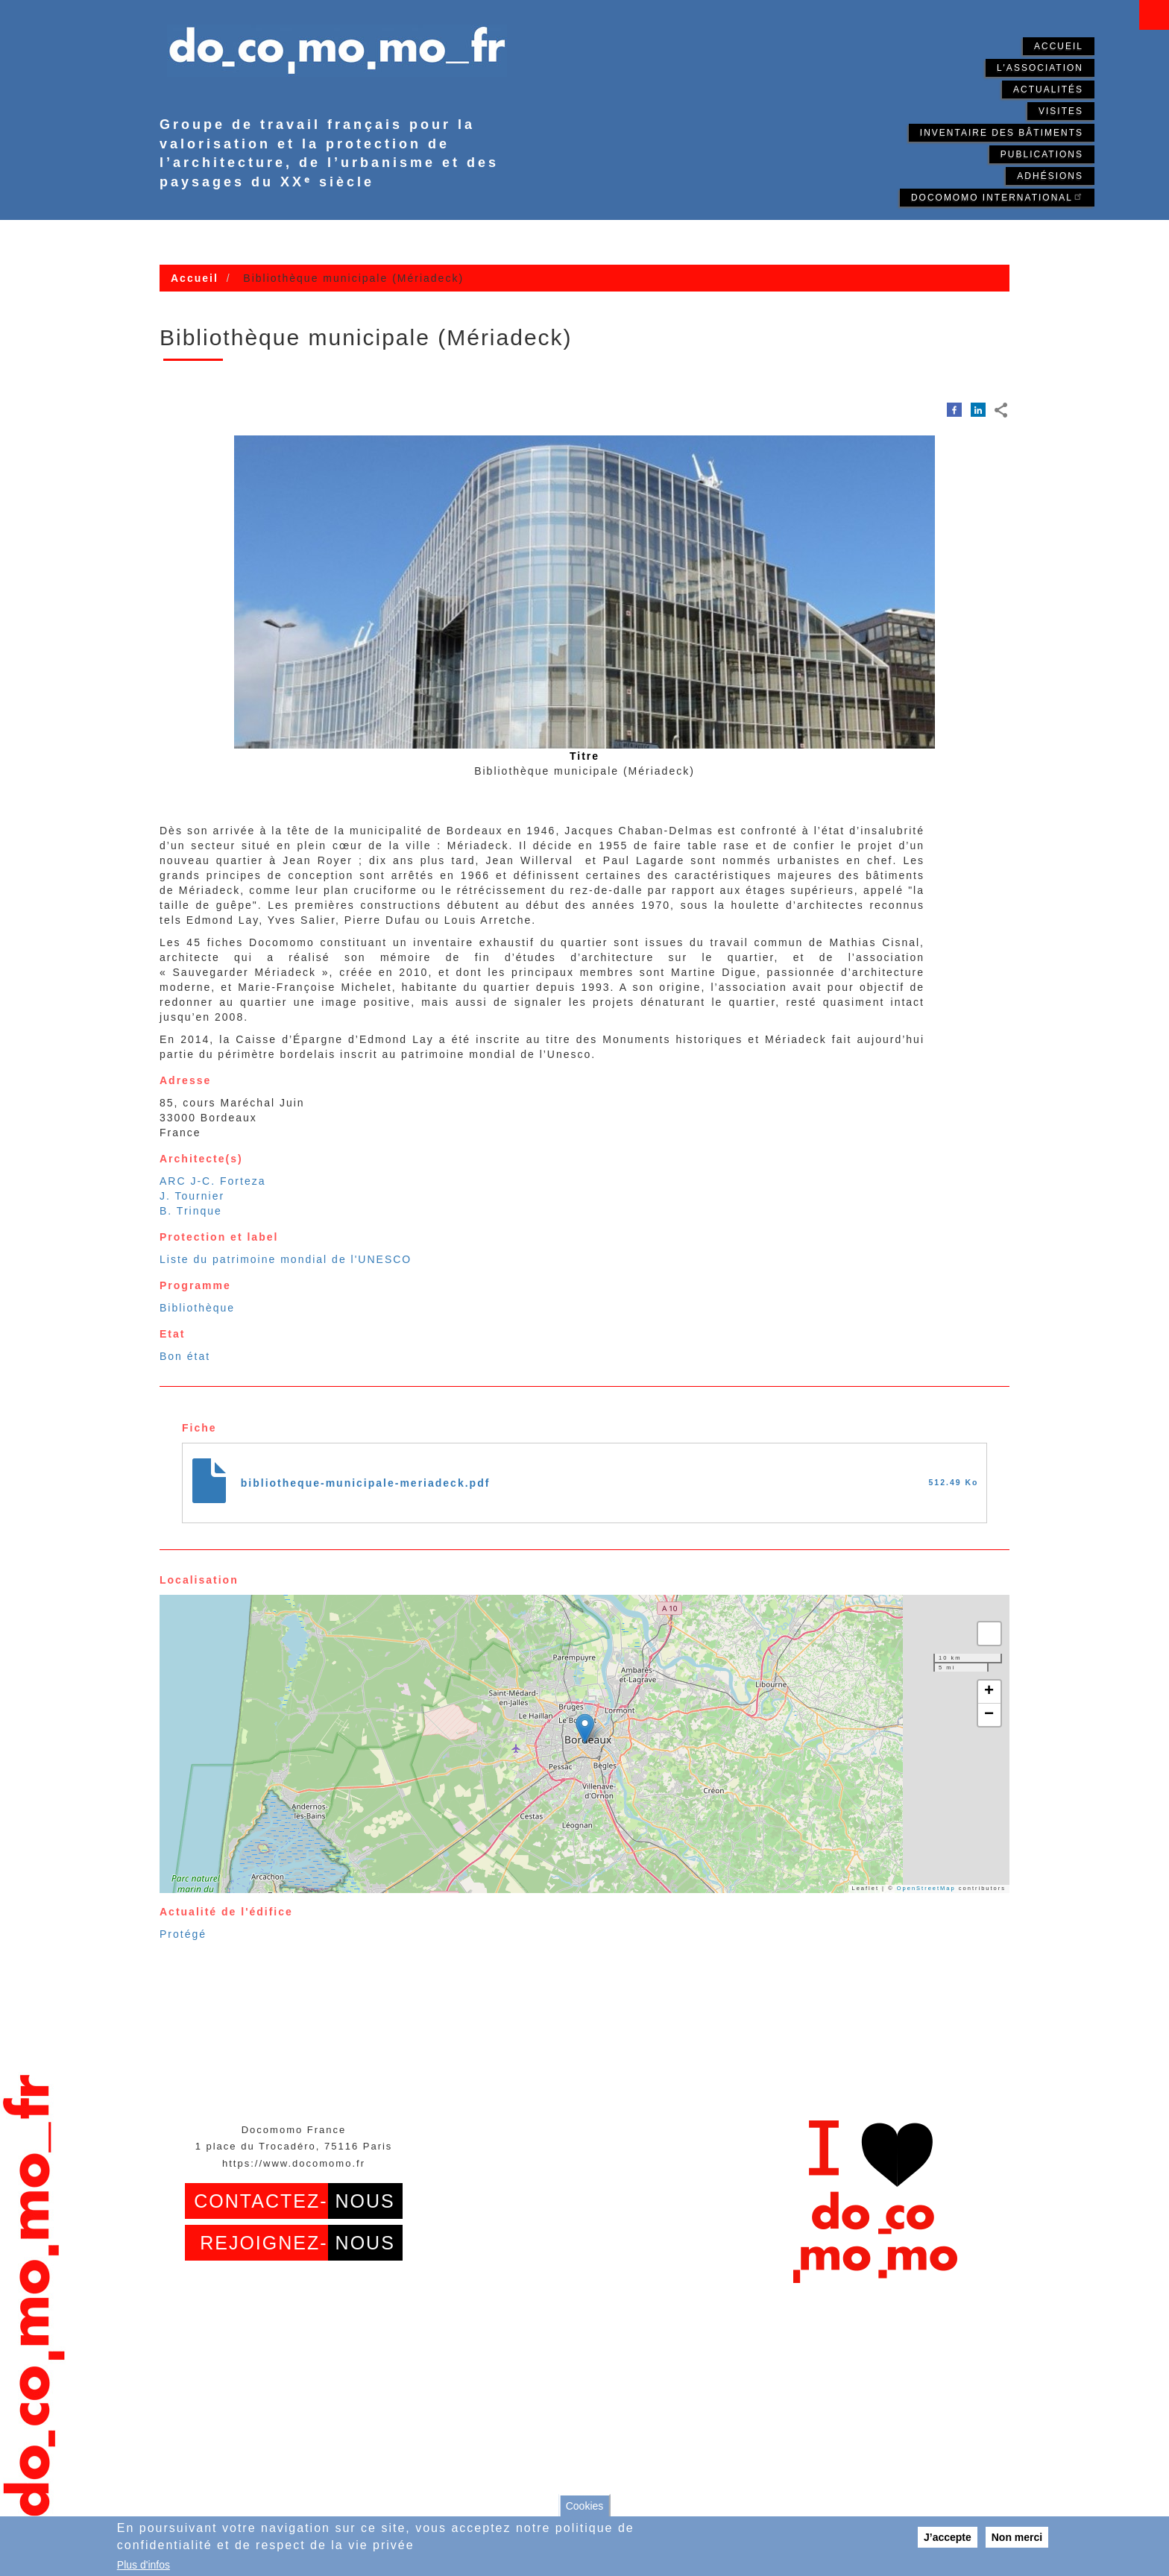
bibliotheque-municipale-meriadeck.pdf (366, 1483)
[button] (585, 1728)
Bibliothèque (197, 1308)
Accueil (1058, 46)
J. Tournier (192, 1196)
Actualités (1048, 89)
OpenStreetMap (926, 1888)
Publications (1042, 154)
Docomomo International (997, 196)
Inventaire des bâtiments (1001, 132)
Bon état (185, 1356)
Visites (1061, 111)
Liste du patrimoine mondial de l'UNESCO (286, 1259)
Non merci (1017, 2537)
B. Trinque (191, 1211)
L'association (1040, 68)
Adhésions (1050, 176)
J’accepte (947, 2537)
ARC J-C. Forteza (212, 1181)
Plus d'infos (143, 2565)
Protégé (183, 1934)
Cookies (585, 2506)
